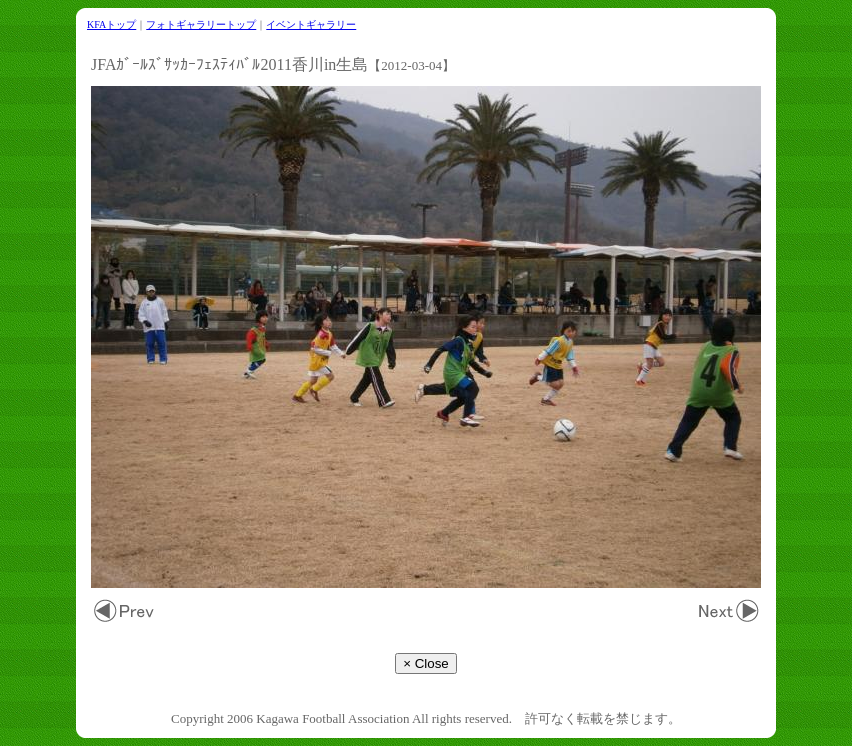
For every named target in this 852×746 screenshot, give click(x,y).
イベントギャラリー (311, 24)
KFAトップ (111, 24)
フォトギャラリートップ (201, 24)
